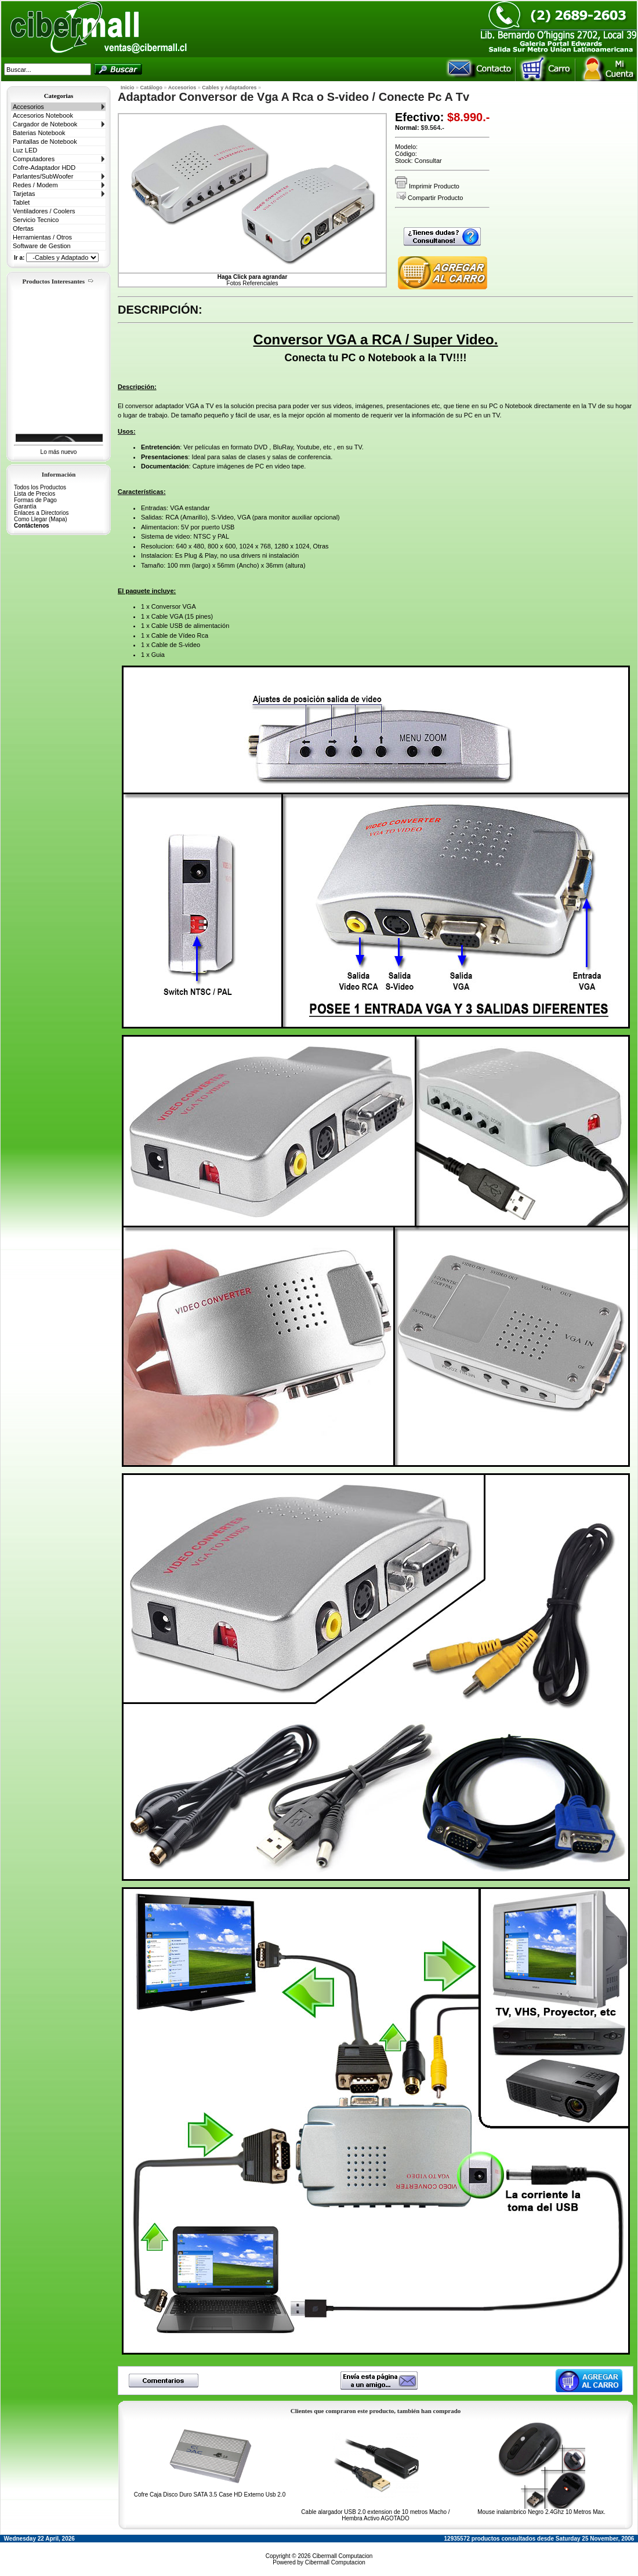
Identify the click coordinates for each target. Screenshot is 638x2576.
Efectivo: (419, 117)
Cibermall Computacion (342, 2556)
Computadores (34, 158)
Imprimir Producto (427, 186)
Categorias (59, 95)
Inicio (128, 87)
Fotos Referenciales (252, 280)
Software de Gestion (42, 245)
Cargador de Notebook (45, 124)
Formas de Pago (35, 500)
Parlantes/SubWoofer (43, 176)
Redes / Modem (35, 184)
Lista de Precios (34, 494)
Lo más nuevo (59, 452)
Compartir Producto (430, 197)
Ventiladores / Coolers (44, 211)
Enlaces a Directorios (41, 513)
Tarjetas (24, 193)
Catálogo (151, 87)
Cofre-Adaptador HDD (44, 167)
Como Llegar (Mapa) (40, 519)
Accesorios (28, 106)
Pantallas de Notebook (45, 141)
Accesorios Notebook (43, 115)
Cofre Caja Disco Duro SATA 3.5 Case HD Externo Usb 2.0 (209, 2494)
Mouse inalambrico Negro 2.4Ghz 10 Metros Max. (541, 2512)
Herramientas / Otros (42, 237)
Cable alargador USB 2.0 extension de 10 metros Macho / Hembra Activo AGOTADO (375, 2515)
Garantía (25, 506)
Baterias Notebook (39, 132)
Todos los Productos (40, 487)
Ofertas (23, 228)
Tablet (21, 202)
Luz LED (25, 150)
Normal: (407, 127)
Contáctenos (31, 525)
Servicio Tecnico (36, 219)
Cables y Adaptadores (229, 87)
